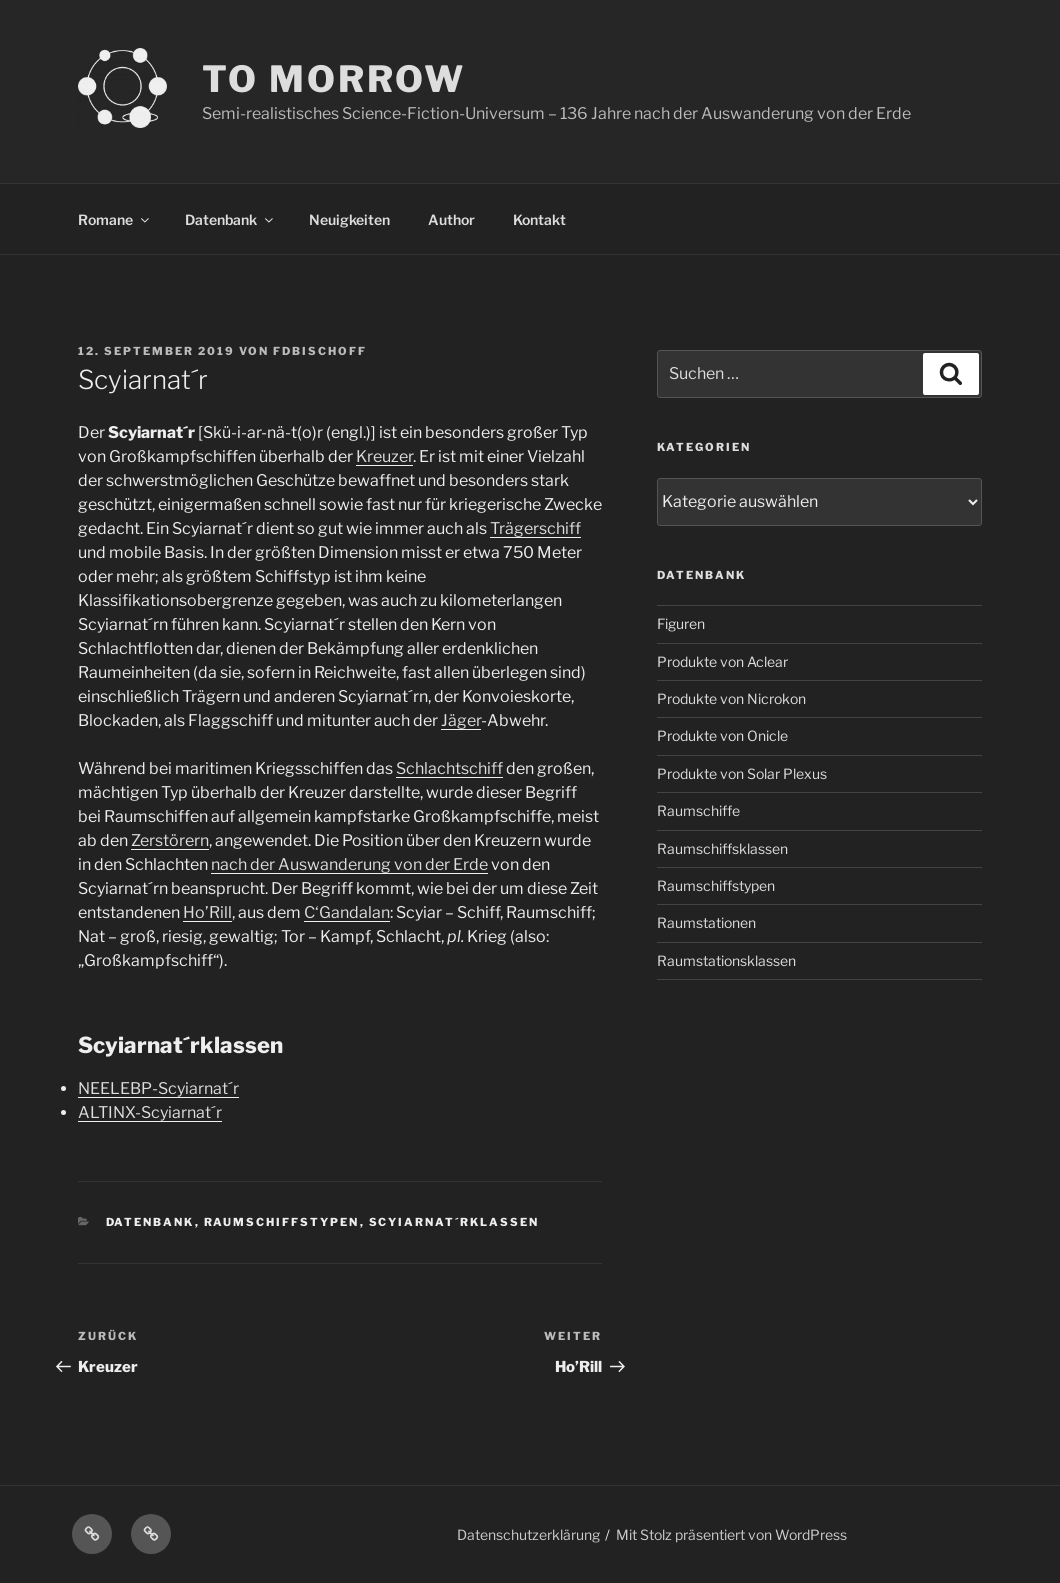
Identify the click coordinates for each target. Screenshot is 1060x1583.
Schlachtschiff (449, 768)
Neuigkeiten (349, 219)
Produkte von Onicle (722, 735)
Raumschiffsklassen (722, 848)
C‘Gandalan (347, 912)
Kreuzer (384, 456)
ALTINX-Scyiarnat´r (150, 1112)
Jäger (461, 720)
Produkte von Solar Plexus (742, 773)
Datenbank (230, 219)
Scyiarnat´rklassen (454, 1222)
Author (451, 219)
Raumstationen (706, 922)
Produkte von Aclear (722, 661)
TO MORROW (334, 79)
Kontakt (539, 219)
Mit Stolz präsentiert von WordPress (731, 1534)
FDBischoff (320, 351)
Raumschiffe (698, 810)
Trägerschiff (535, 528)
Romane (115, 219)
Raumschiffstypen (282, 1222)
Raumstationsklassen (726, 960)
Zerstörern (170, 840)
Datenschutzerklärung (528, 1534)
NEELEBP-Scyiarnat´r (158, 1088)
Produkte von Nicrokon (731, 698)
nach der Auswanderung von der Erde (349, 864)
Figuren (681, 623)
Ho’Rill (207, 912)
